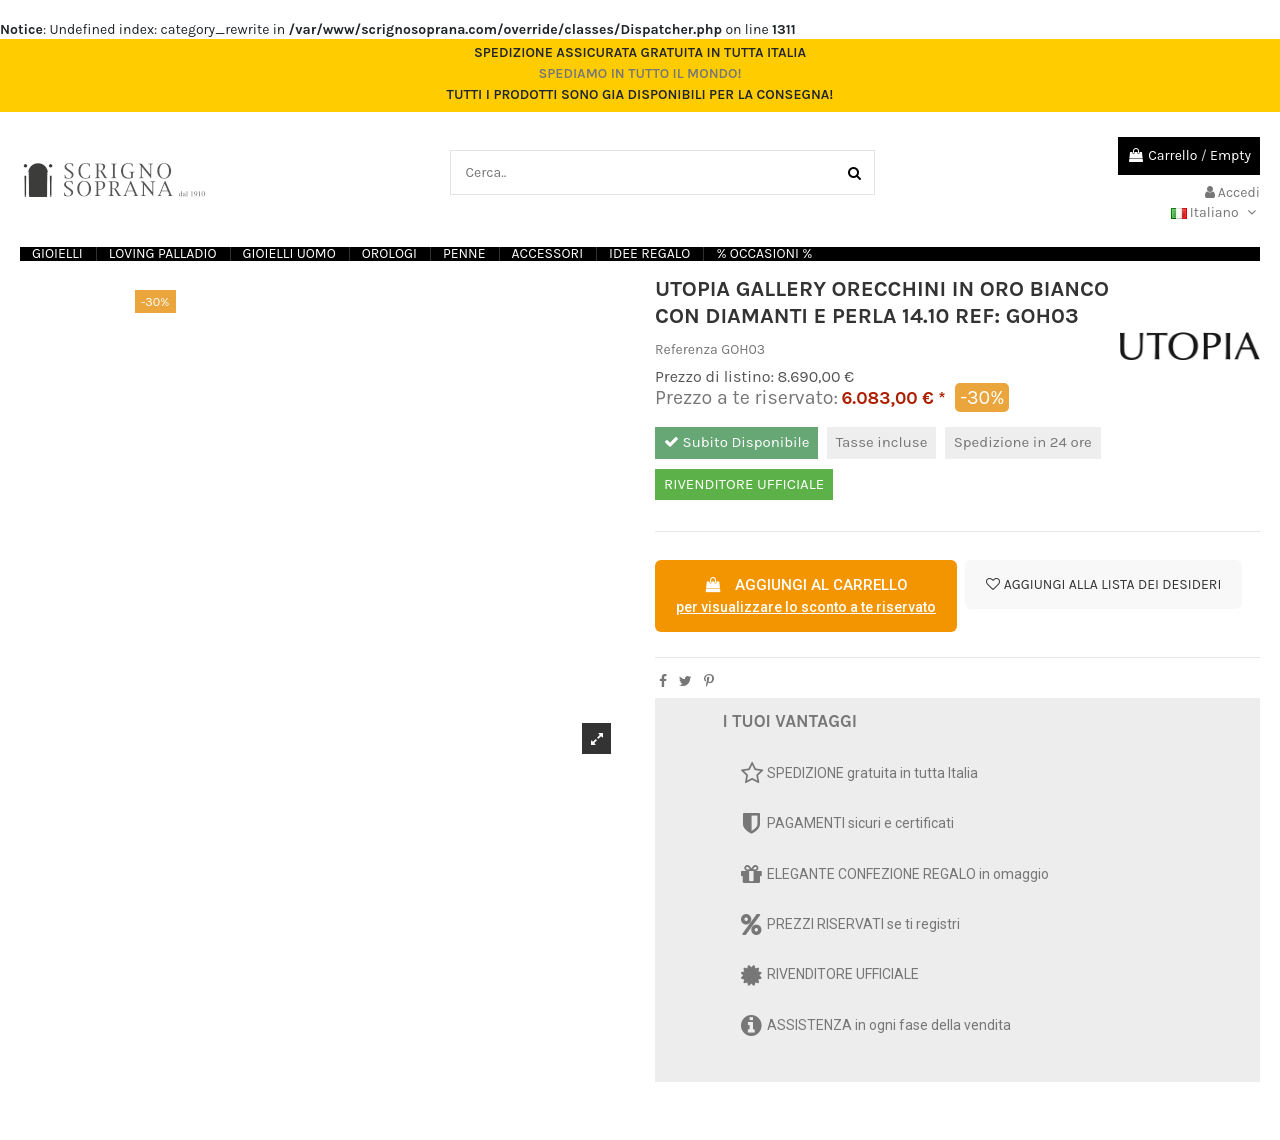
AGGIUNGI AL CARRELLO (806, 597)
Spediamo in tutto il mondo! (639, 73)
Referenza (686, 349)
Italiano (1215, 212)
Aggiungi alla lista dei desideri (1103, 584)
